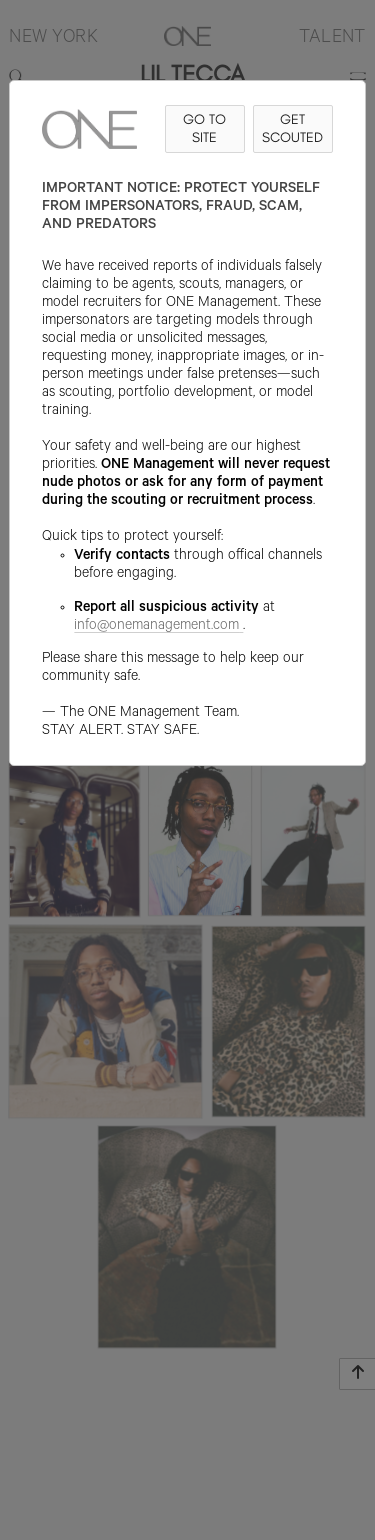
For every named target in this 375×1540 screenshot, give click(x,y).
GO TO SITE (204, 128)
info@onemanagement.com (158, 627)
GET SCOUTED (292, 128)
